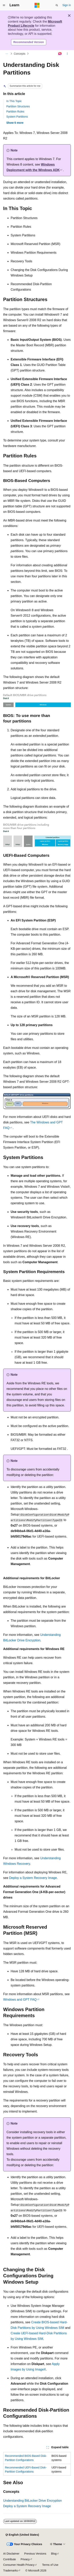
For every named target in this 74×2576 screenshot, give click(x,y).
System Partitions (17, 116)
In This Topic (14, 101)
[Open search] (57, 5)
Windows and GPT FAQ (20, 1999)
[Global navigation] (4, 5)
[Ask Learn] (60, 54)
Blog (54, 2553)
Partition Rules (15, 111)
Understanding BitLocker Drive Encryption (32, 2500)
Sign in (66, 5)
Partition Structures (18, 106)
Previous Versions (35, 2553)
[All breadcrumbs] (6, 54)
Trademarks (10, 2570)
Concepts (19, 53)
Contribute (9, 2559)
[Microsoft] (37, 5)
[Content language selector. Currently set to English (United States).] (22, 2535)
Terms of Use (50, 2564)
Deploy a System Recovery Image (33, 1877)
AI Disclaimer (11, 2553)
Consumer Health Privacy (19, 2564)
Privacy (25, 2559)
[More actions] (67, 54)
